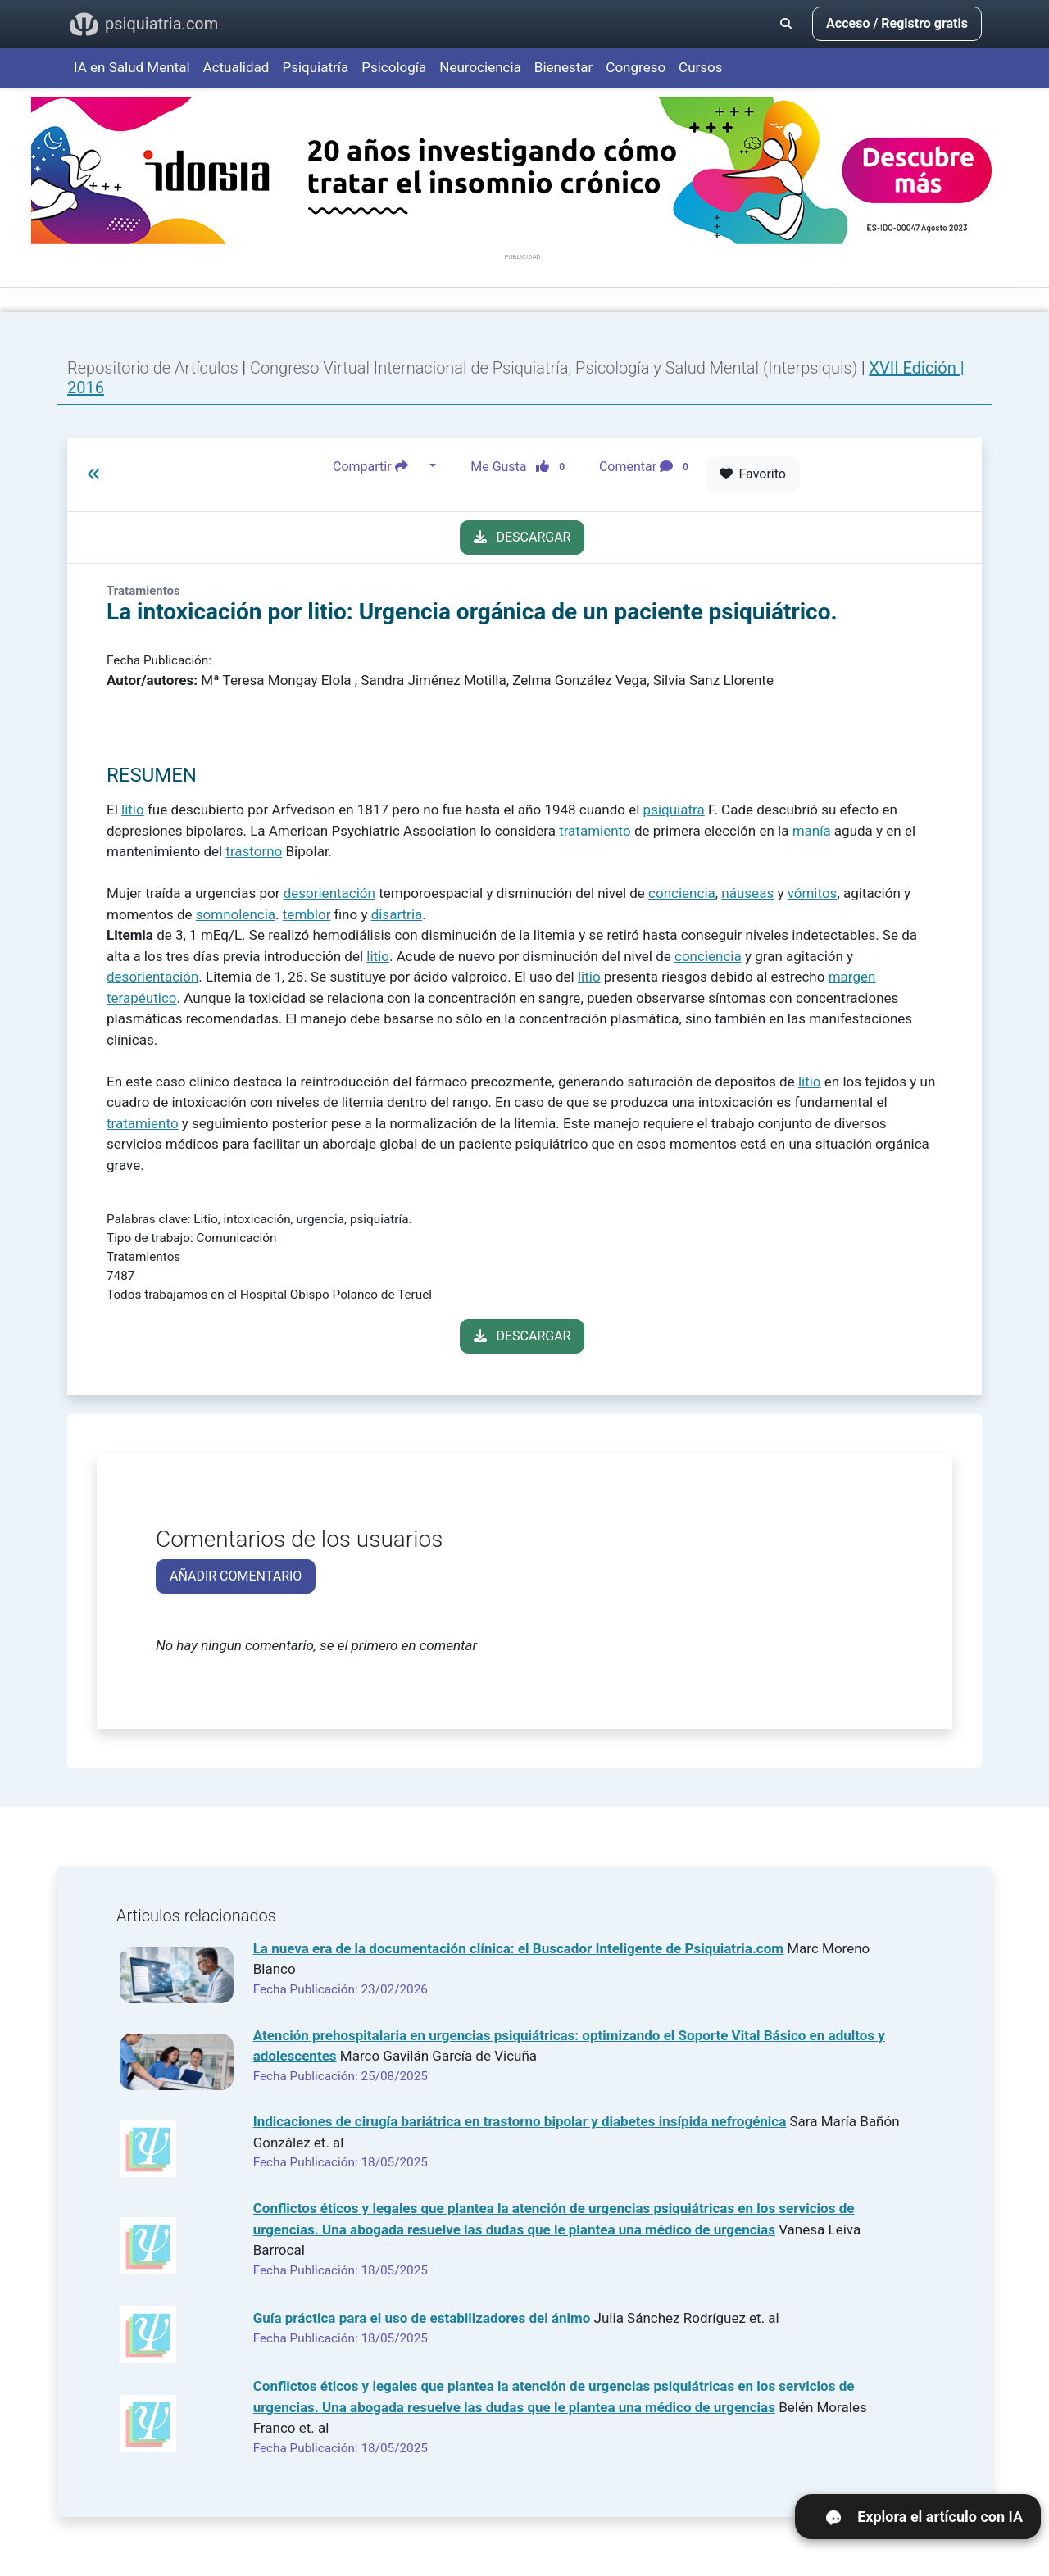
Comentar (647, 466)
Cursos (700, 67)
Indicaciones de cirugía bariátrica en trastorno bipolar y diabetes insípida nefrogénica (520, 2121)
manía (811, 831)
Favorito (753, 474)
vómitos (813, 893)
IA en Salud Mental (132, 67)
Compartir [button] (379, 466)
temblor (307, 914)
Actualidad (236, 67)
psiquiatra (674, 809)
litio (132, 809)
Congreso (635, 67)
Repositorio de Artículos (152, 368)
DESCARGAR (522, 537)
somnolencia (235, 914)
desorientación (329, 893)
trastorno (253, 851)
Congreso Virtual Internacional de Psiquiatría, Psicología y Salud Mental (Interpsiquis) (555, 368)
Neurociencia (480, 67)
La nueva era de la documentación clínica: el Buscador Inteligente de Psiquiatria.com (518, 1948)
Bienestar (563, 67)
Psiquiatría (315, 67)
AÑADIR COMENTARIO (236, 1576)
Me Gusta (522, 466)
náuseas (747, 893)
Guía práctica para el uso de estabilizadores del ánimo (423, 2318)
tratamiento (595, 831)
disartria (397, 914)
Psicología (393, 67)
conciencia (681, 893)
